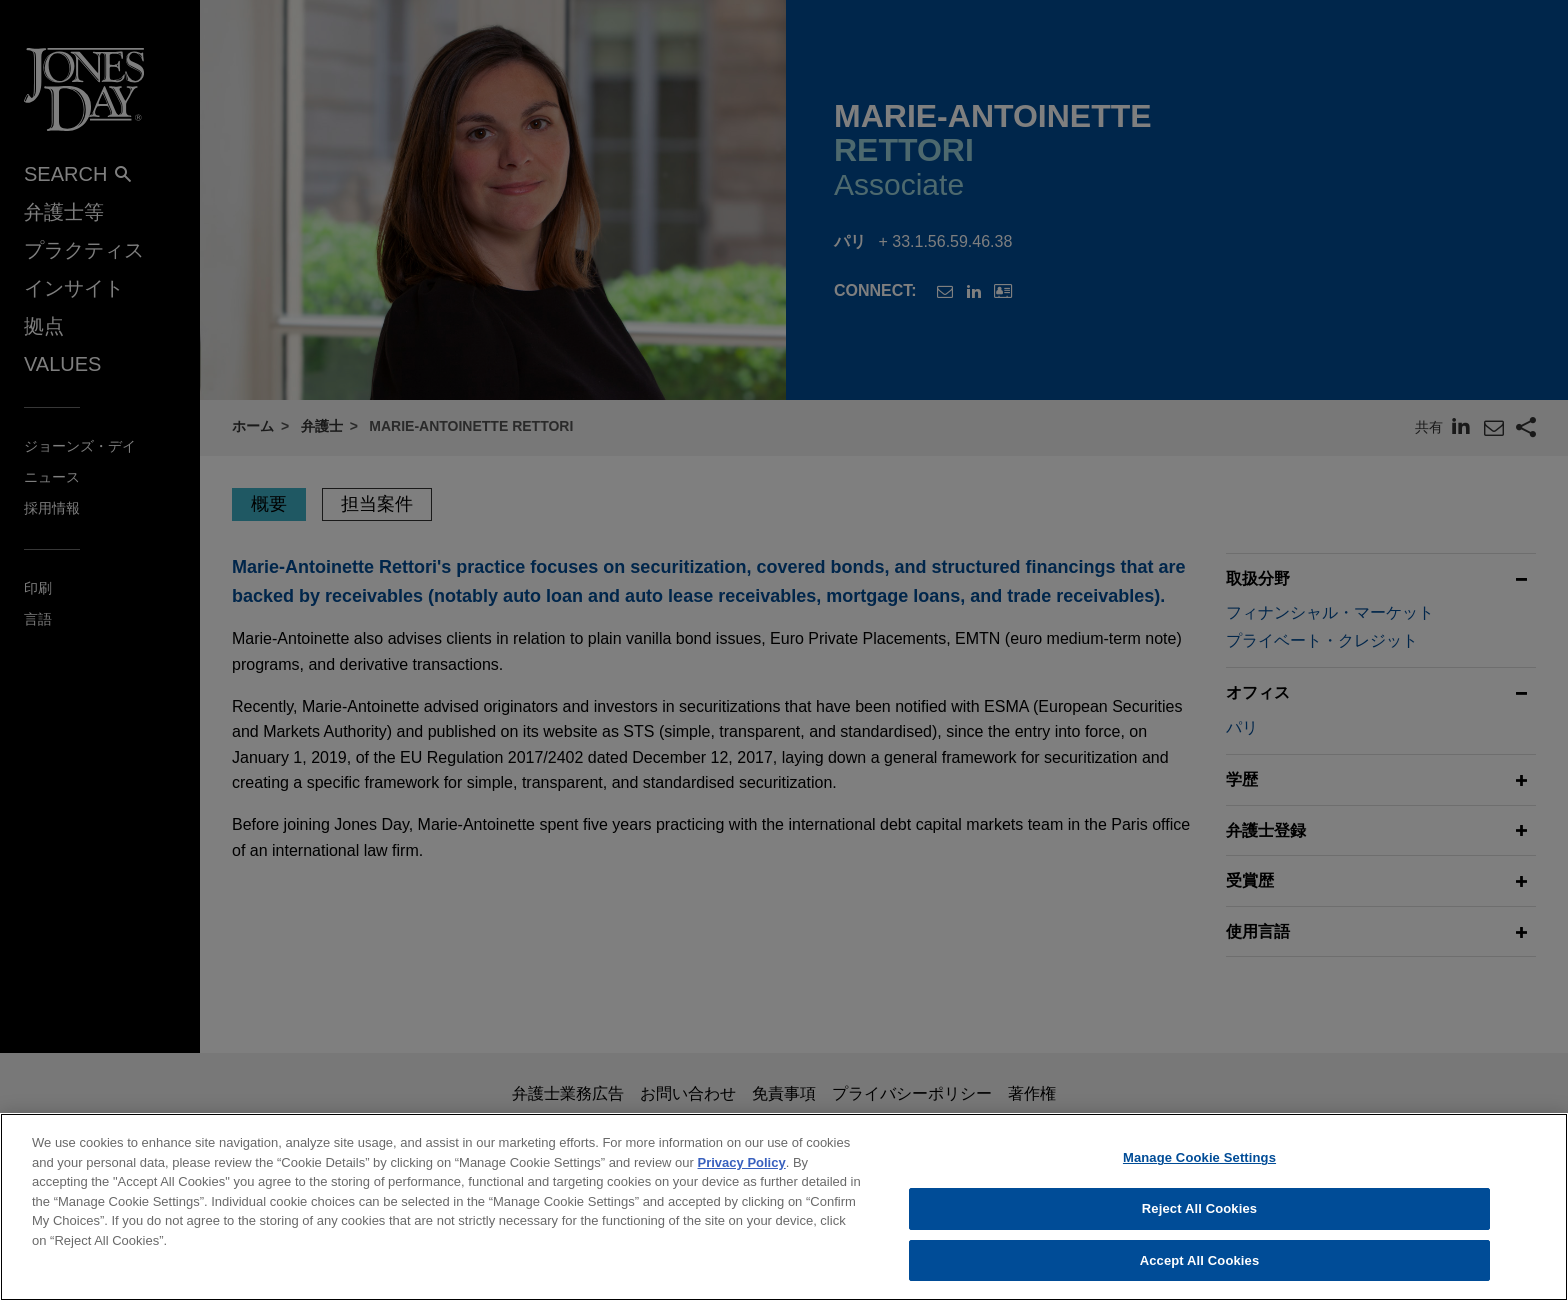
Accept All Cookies (1200, 1274)
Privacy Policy (742, 1176)
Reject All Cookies (1199, 1222)
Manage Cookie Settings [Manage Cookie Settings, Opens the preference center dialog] (1199, 1171)
